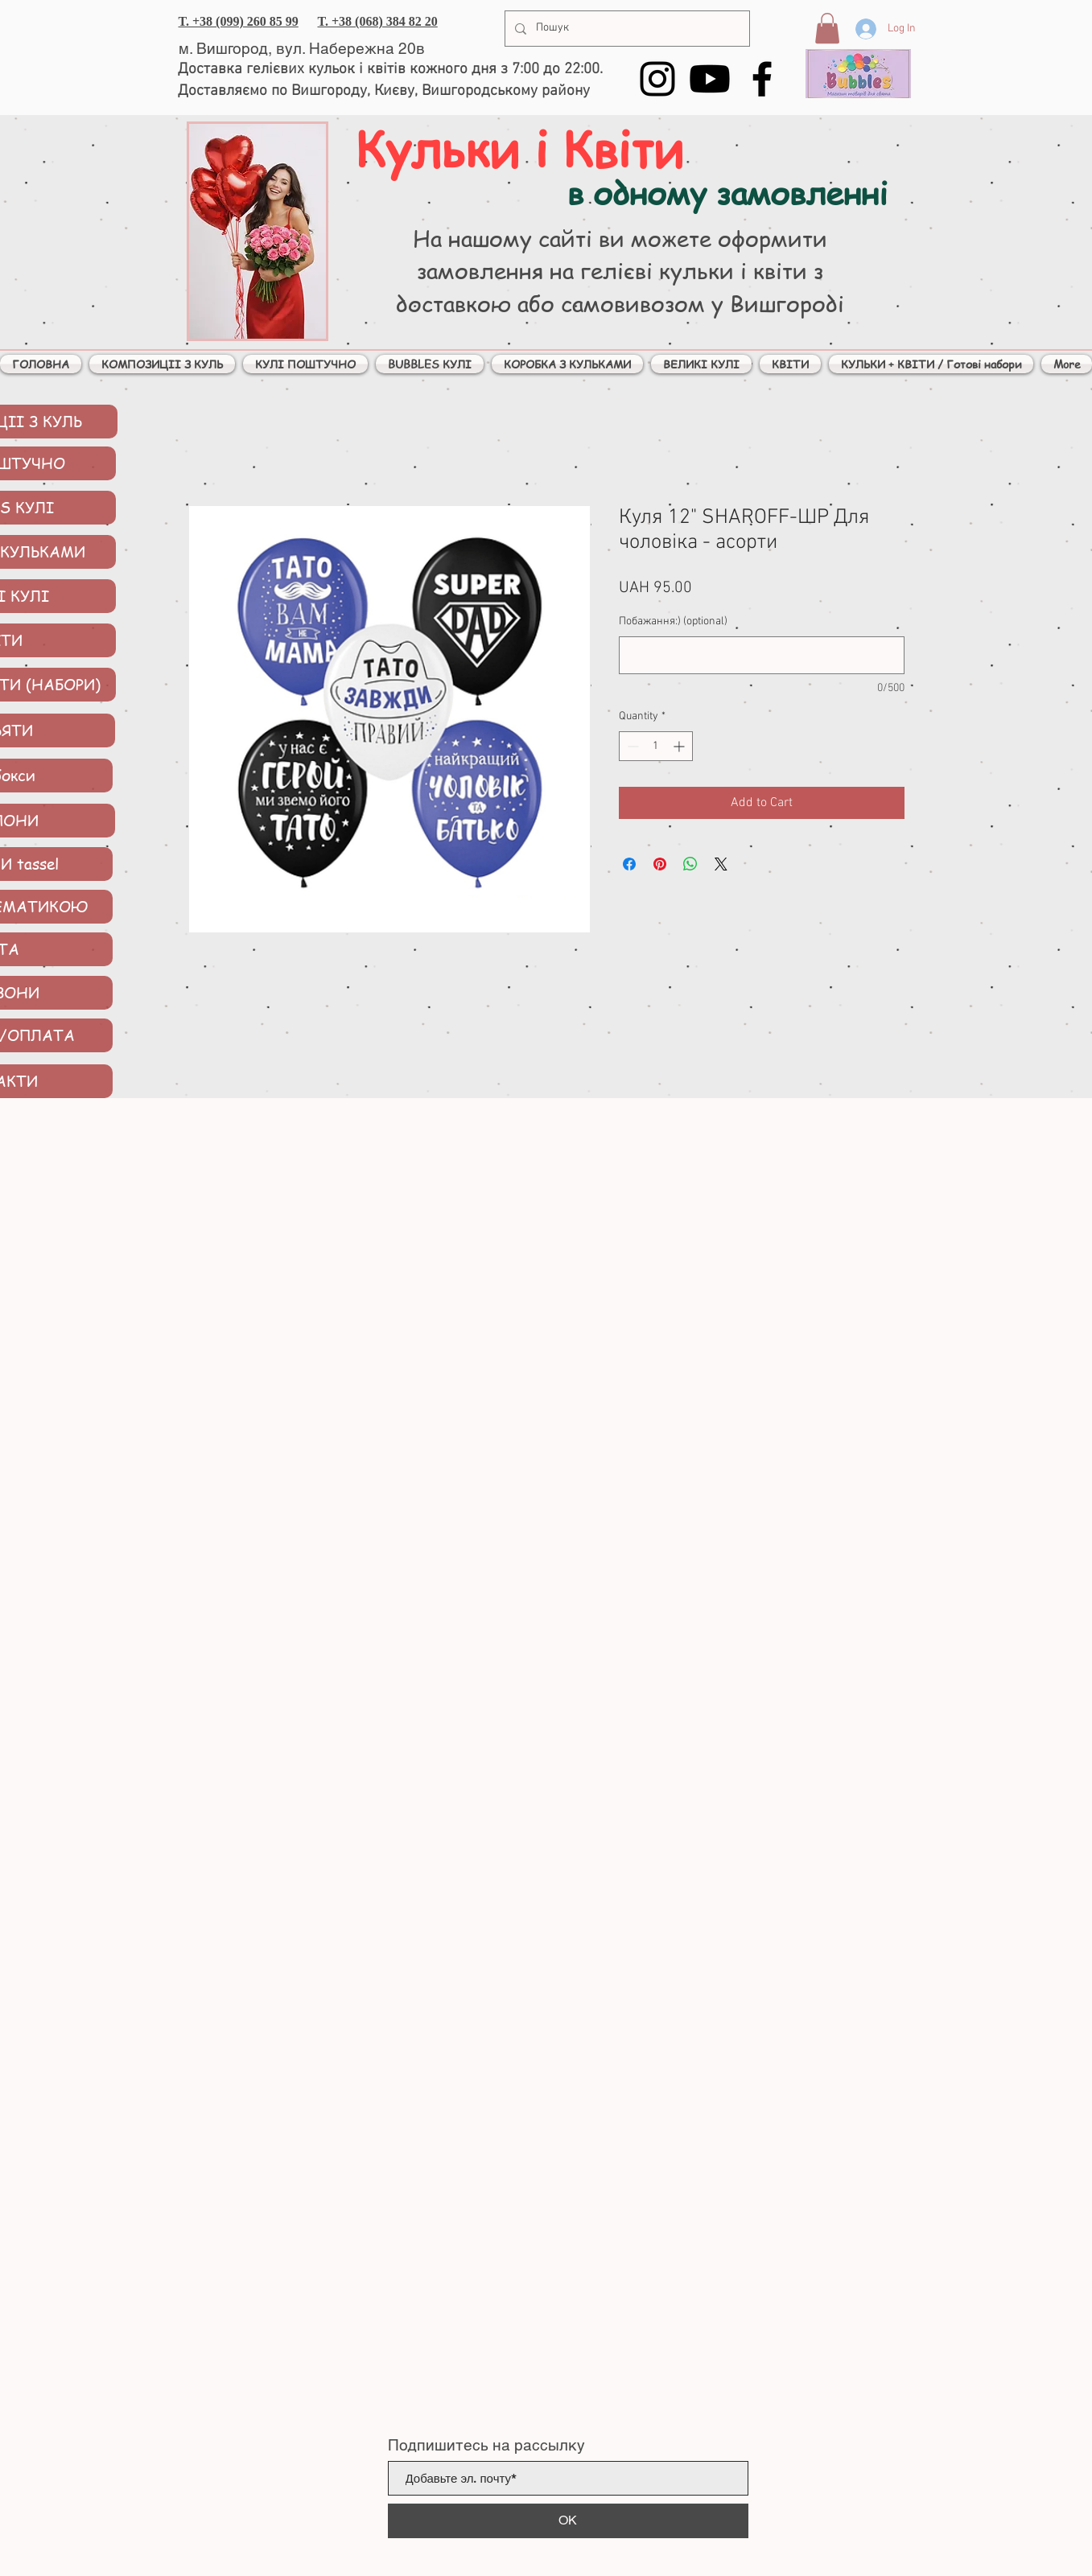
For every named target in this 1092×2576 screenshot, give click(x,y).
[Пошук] (625, 28)
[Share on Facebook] (629, 864)
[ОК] (568, 2521)
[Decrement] (631, 746)
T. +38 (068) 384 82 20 (378, 21)
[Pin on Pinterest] (660, 864)
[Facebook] (762, 79)
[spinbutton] (655, 746)
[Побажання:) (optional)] (762, 655)
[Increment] (680, 746)
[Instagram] (657, 79)
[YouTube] (709, 79)
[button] (827, 28)
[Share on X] (721, 864)
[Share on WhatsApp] (690, 864)
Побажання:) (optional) (673, 621)
